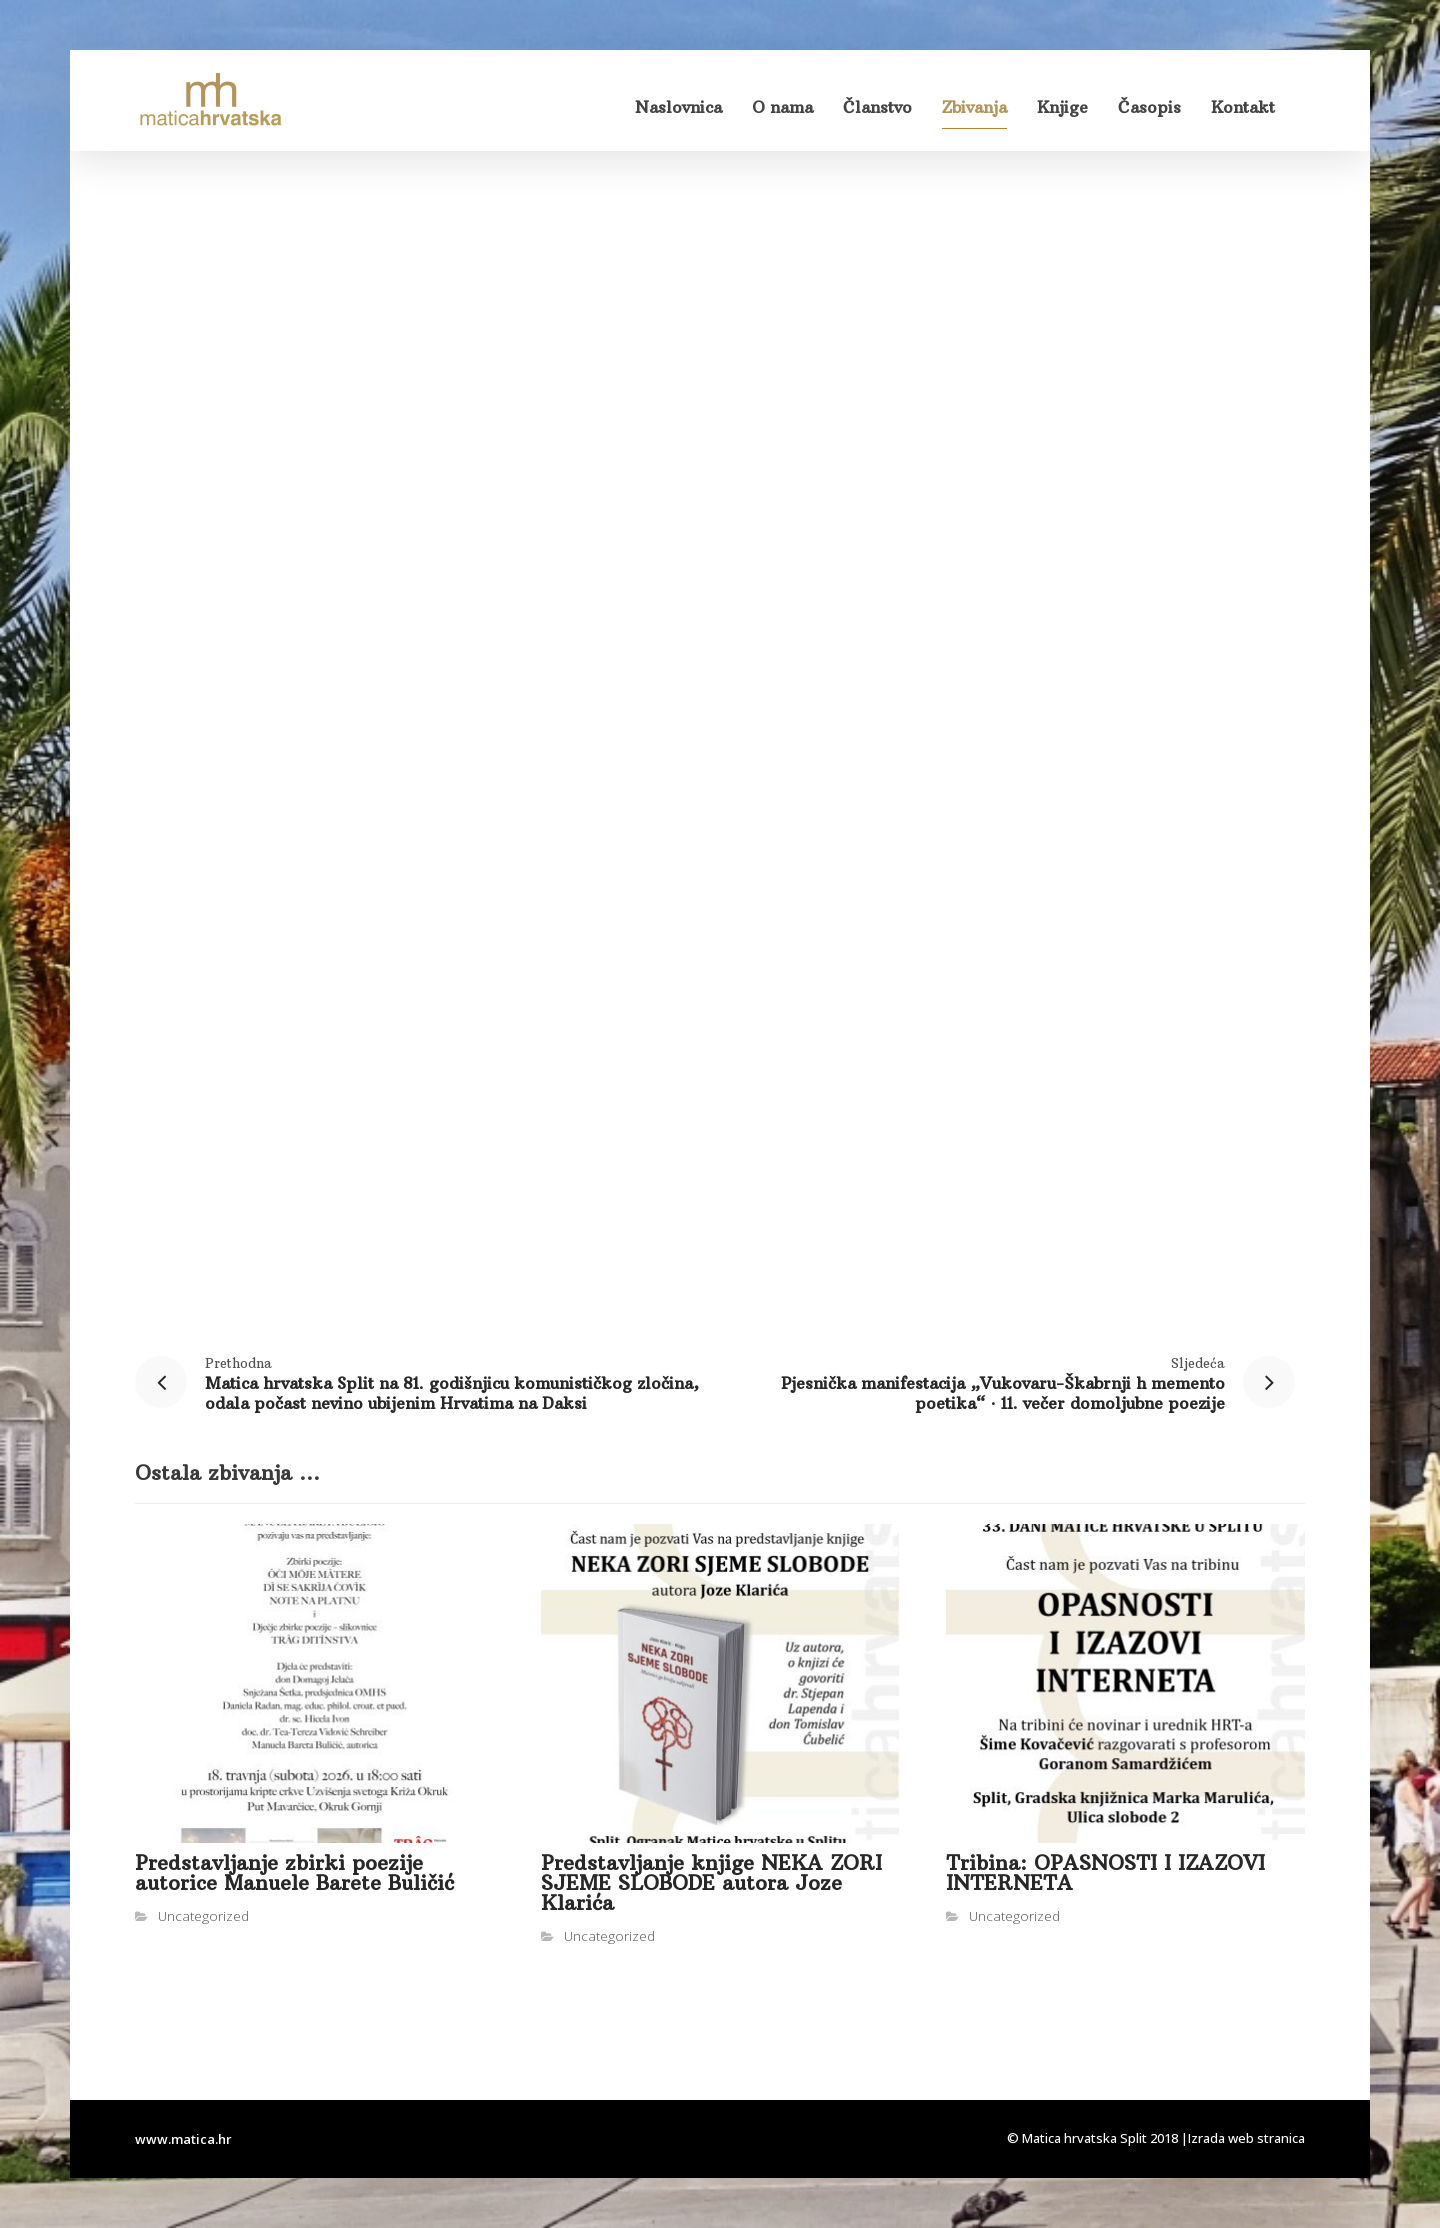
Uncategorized (203, 1916)
